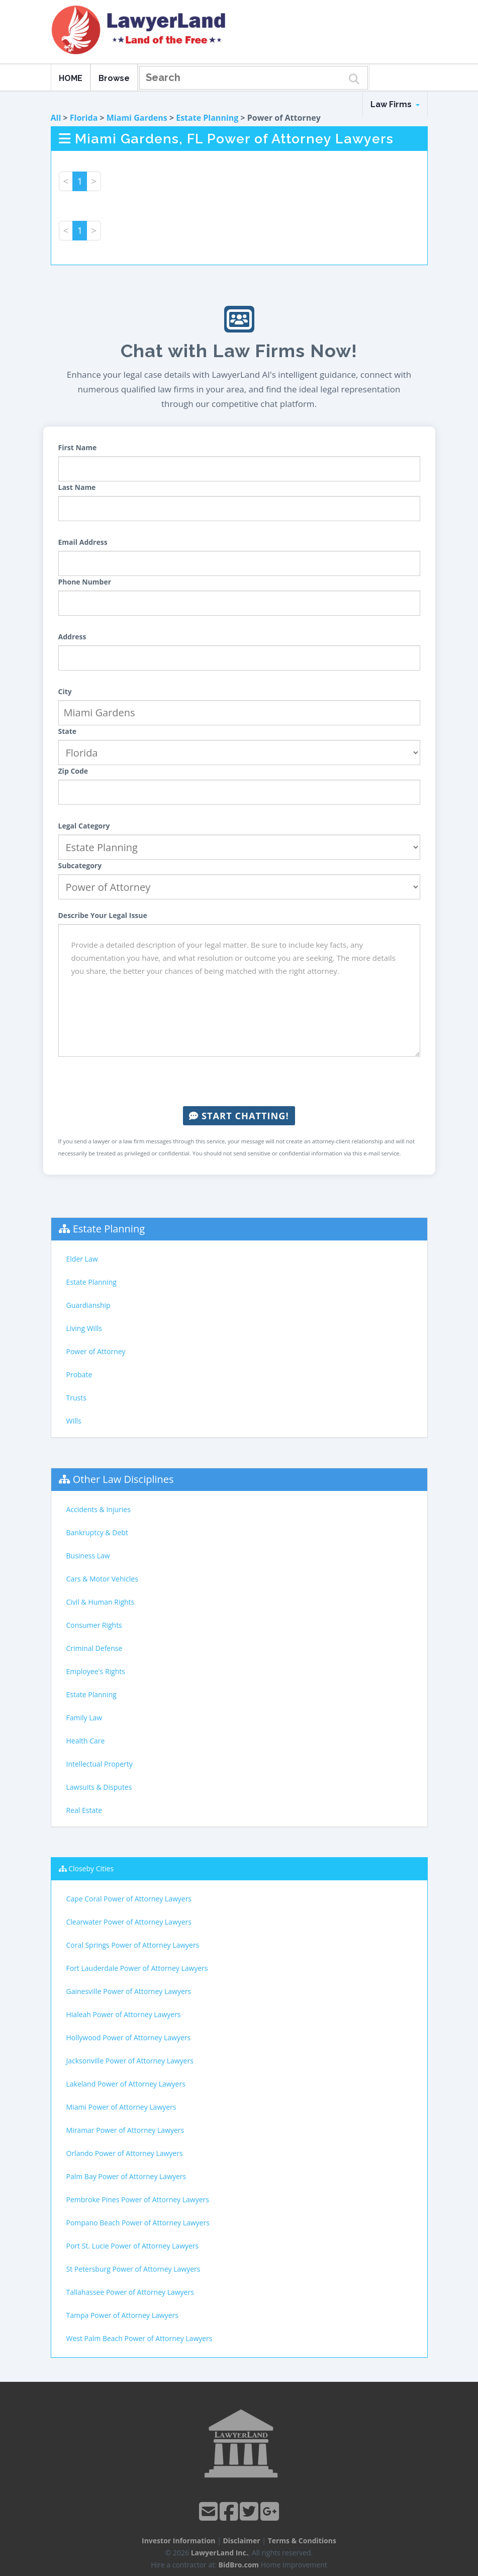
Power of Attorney (96, 1351)
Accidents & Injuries (98, 1509)
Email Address (83, 542)
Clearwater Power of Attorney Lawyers (129, 1922)
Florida (84, 117)
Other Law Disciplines (123, 1479)
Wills (73, 1421)
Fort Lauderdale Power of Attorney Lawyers (137, 1968)
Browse (114, 78)
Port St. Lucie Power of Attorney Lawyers (132, 2246)
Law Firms (395, 104)
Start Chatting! (239, 1116)
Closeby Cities (91, 1868)
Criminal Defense (94, 1648)
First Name (77, 447)
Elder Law (82, 1259)
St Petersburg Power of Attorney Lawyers (133, 2269)
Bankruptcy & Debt (97, 1532)
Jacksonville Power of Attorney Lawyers (130, 2060)
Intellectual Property (99, 1764)
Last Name (77, 487)
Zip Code (73, 771)
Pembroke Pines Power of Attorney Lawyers (137, 2199)
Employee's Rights (95, 1671)
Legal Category (84, 825)
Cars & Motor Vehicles (102, 1579)
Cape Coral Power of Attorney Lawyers (129, 1898)
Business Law (88, 1555)
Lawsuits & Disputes (99, 1787)
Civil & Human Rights (100, 1602)
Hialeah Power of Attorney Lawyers (123, 2014)
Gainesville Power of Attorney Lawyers (129, 1991)
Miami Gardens (137, 117)
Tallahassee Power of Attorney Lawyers (130, 2292)
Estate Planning (207, 117)
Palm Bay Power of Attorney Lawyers (126, 2176)
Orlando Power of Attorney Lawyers (124, 2153)
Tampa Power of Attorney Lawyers (122, 2315)
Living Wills (84, 1328)
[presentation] (239, 1081)
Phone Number (85, 582)
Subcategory (80, 865)
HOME (70, 78)
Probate (79, 1374)
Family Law (84, 1717)
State (67, 731)
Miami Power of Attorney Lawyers (121, 2107)
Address (72, 636)
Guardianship (88, 1305)
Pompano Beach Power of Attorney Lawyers (138, 2222)
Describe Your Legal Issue (102, 915)
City (65, 691)
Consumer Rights (94, 1625)
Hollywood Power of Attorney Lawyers (128, 2037)
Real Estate (84, 1810)
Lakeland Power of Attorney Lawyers (125, 2084)
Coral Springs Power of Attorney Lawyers (133, 1945)
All (56, 117)
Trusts (76, 1397)
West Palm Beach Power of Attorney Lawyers (139, 2338)
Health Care (85, 1741)
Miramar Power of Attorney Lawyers (125, 2130)
